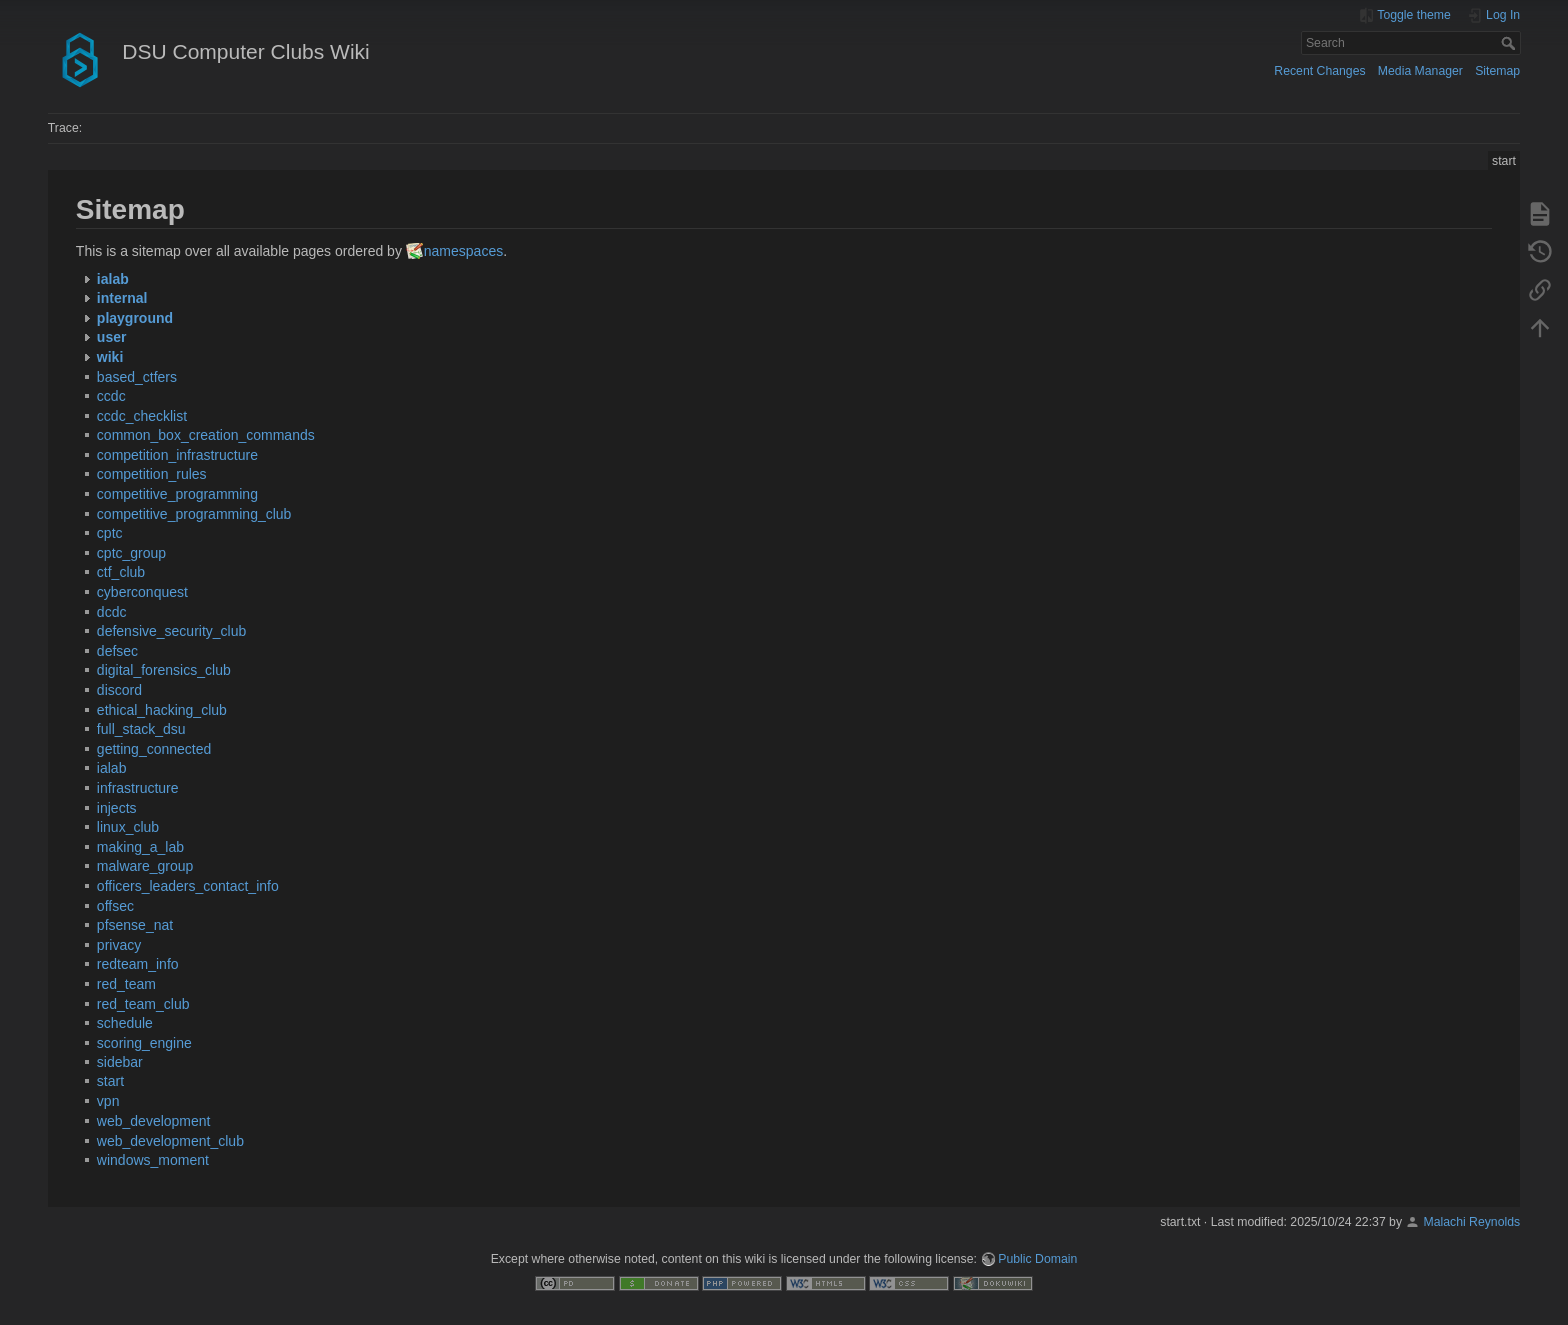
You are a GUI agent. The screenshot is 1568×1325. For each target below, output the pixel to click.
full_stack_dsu (141, 729)
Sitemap (1497, 71)
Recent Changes (1319, 71)
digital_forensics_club (164, 670)
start (110, 1081)
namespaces (463, 251)
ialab (112, 768)
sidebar (120, 1062)
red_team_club (143, 1004)
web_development (154, 1121)
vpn (108, 1101)
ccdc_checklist (142, 416)
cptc (110, 533)
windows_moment (153, 1160)
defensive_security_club (171, 631)
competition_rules (152, 474)
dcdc (112, 612)
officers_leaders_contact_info (188, 886)
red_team (126, 984)
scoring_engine (144, 1043)
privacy (119, 945)
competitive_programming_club (194, 514)
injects (117, 808)
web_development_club (170, 1141)
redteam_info (138, 964)
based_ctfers (137, 377)
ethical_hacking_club (162, 710)
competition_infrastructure (177, 455)
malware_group (145, 866)
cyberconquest (142, 592)
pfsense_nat (135, 925)
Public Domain (1037, 1259)
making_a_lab (140, 847)
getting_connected (154, 749)
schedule (125, 1023)
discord (119, 690)
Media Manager (1420, 71)
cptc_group (131, 553)
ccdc (111, 396)
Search (1510, 43)
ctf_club (121, 572)
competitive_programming (177, 494)
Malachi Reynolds (1471, 1222)
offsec (115, 906)
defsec (117, 651)
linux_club (128, 827)
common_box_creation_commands (206, 435)
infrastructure (138, 788)
